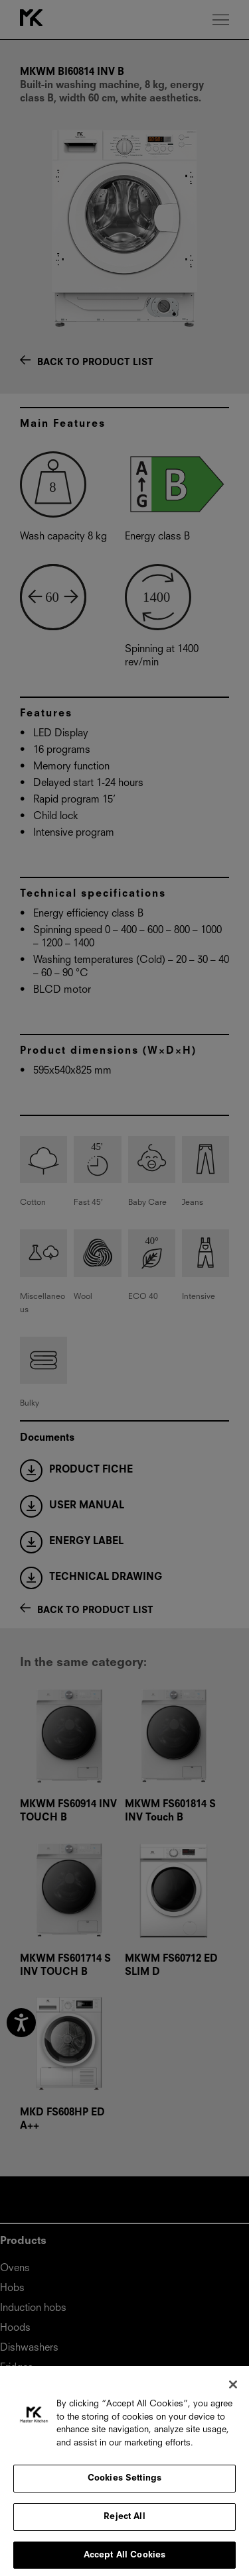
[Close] (233, 2391)
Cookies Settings (124, 2485)
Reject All (124, 2523)
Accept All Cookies (124, 2561)
